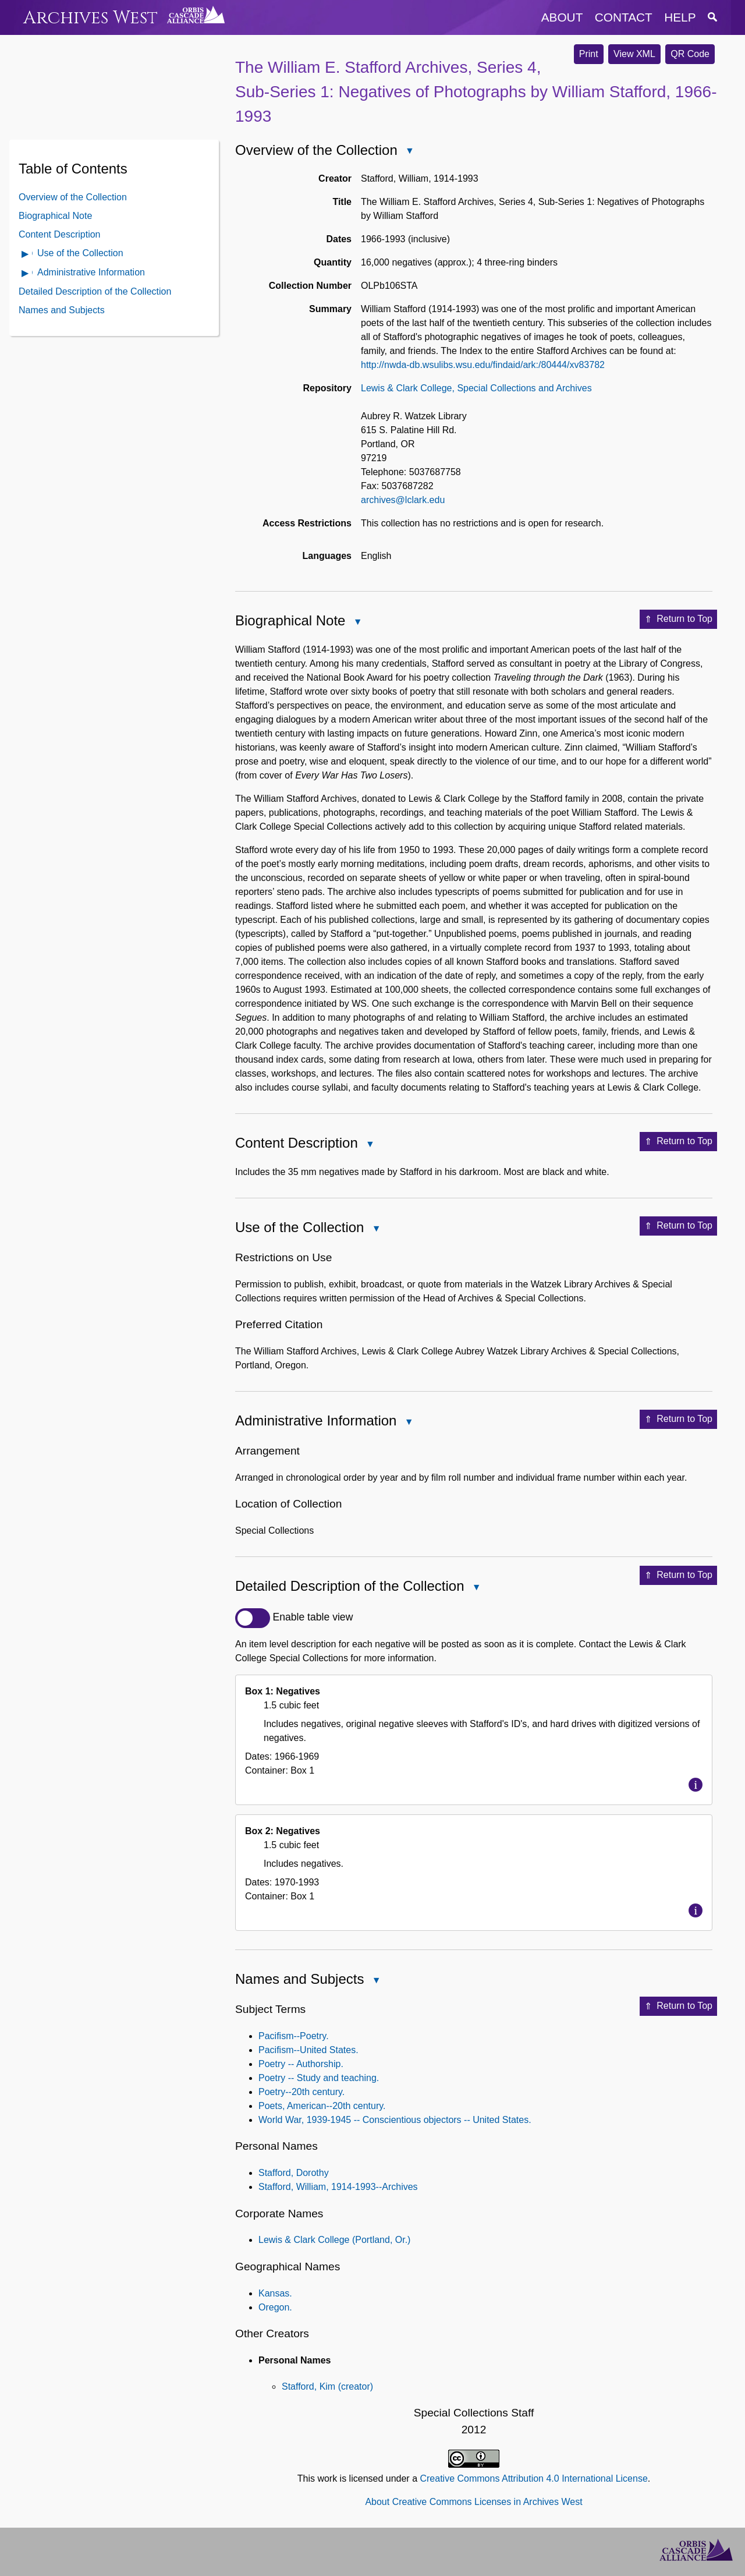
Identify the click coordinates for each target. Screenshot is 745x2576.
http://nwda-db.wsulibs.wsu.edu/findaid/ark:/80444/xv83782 (483, 365)
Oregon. (275, 2307)
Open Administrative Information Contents (26, 274)
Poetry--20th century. (301, 2092)
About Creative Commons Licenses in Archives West (473, 2502)
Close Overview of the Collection (409, 152)
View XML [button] (634, 54)
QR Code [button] (689, 54)
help (680, 17)
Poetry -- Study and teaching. (318, 2078)
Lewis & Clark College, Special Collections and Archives (476, 388)
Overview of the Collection (73, 197)
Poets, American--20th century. (321, 2106)
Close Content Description (370, 1145)
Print (588, 54)
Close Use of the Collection (375, 1229)
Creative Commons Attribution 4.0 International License (533, 2478)
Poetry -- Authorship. (300, 2064)
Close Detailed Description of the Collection (476, 1588)
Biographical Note (55, 216)
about (562, 17)
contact (623, 17)
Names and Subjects (62, 310)
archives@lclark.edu (403, 500)
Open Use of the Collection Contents (26, 255)
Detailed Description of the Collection (95, 291)
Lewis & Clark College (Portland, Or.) (334, 2240)
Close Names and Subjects (375, 1981)
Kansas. (275, 2293)
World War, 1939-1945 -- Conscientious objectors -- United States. (394, 2120)
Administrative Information (91, 272)
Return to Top (678, 620)
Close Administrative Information (408, 1423)
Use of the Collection (80, 253)
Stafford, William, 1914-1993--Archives (338, 2187)
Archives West (90, 18)
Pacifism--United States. (308, 2050)
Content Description (60, 234)
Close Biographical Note (357, 623)
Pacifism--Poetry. (293, 2036)
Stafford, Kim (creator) (327, 2386)
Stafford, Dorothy (293, 2173)
